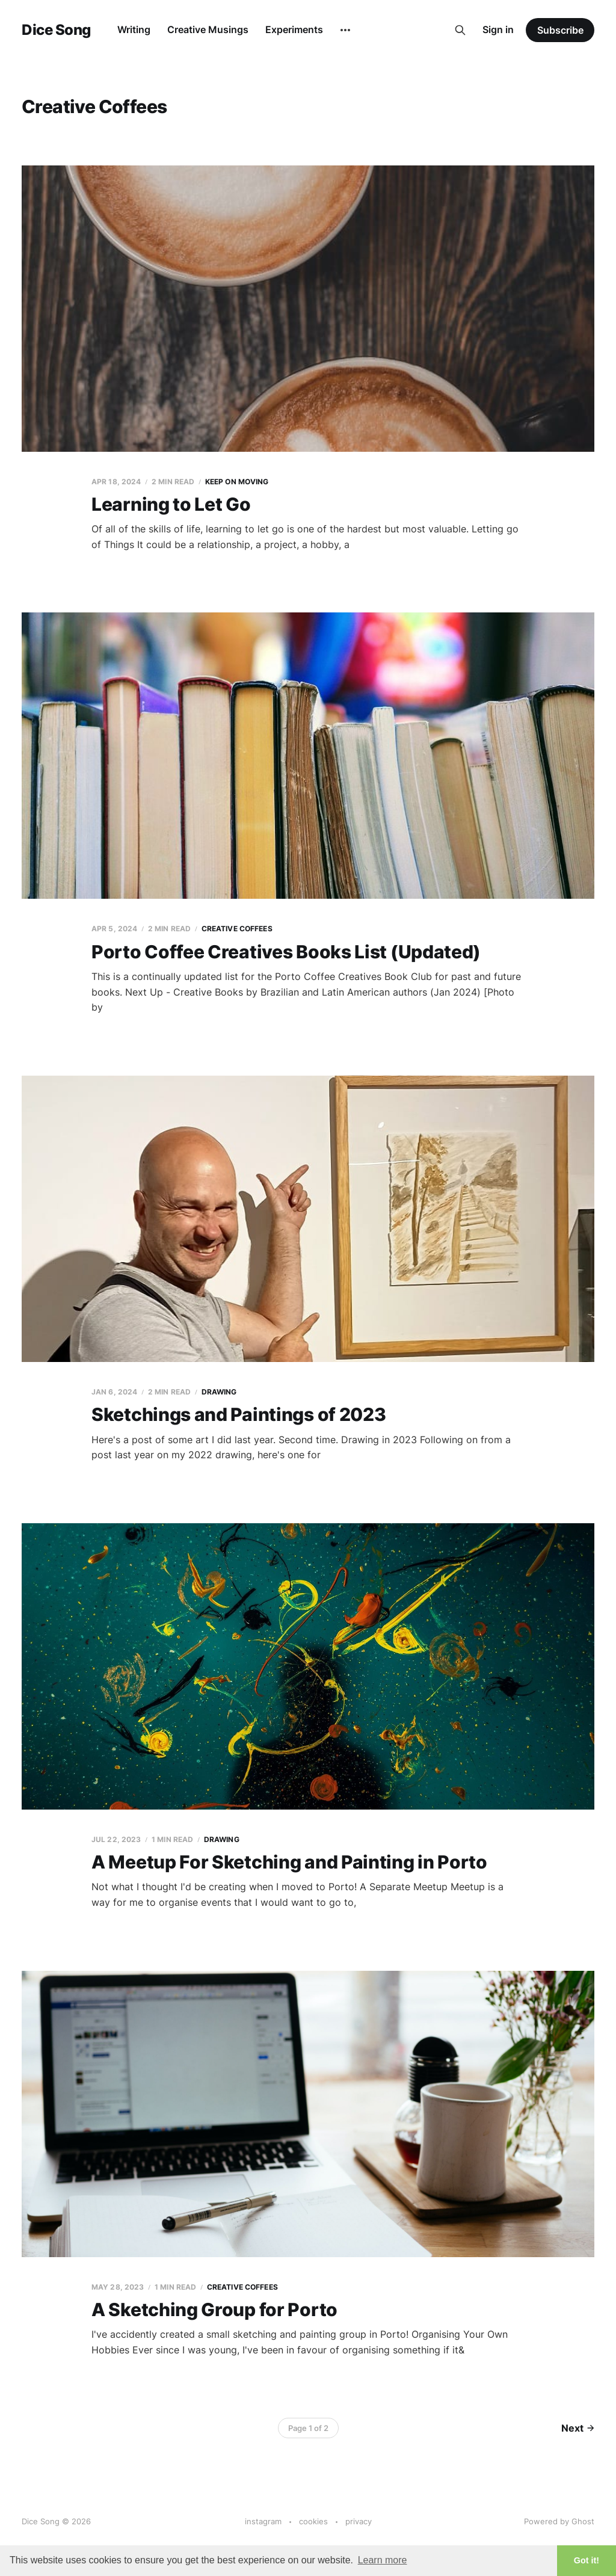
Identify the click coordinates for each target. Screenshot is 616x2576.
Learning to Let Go (171, 504)
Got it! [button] (586, 2560)
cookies (313, 2521)
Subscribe (560, 30)
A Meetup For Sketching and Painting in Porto (289, 1862)
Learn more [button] (382, 2560)
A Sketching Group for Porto (214, 2309)
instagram (263, 2521)
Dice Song (56, 30)
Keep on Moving (237, 481)
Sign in (498, 29)
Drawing (219, 1391)
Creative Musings (207, 29)
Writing (133, 29)
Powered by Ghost (559, 2521)
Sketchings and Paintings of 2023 (238, 1414)
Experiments (294, 29)
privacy (358, 2521)
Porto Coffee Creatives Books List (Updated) (286, 952)
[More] (345, 30)
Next (577, 2428)
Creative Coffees (237, 928)
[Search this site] (460, 30)
